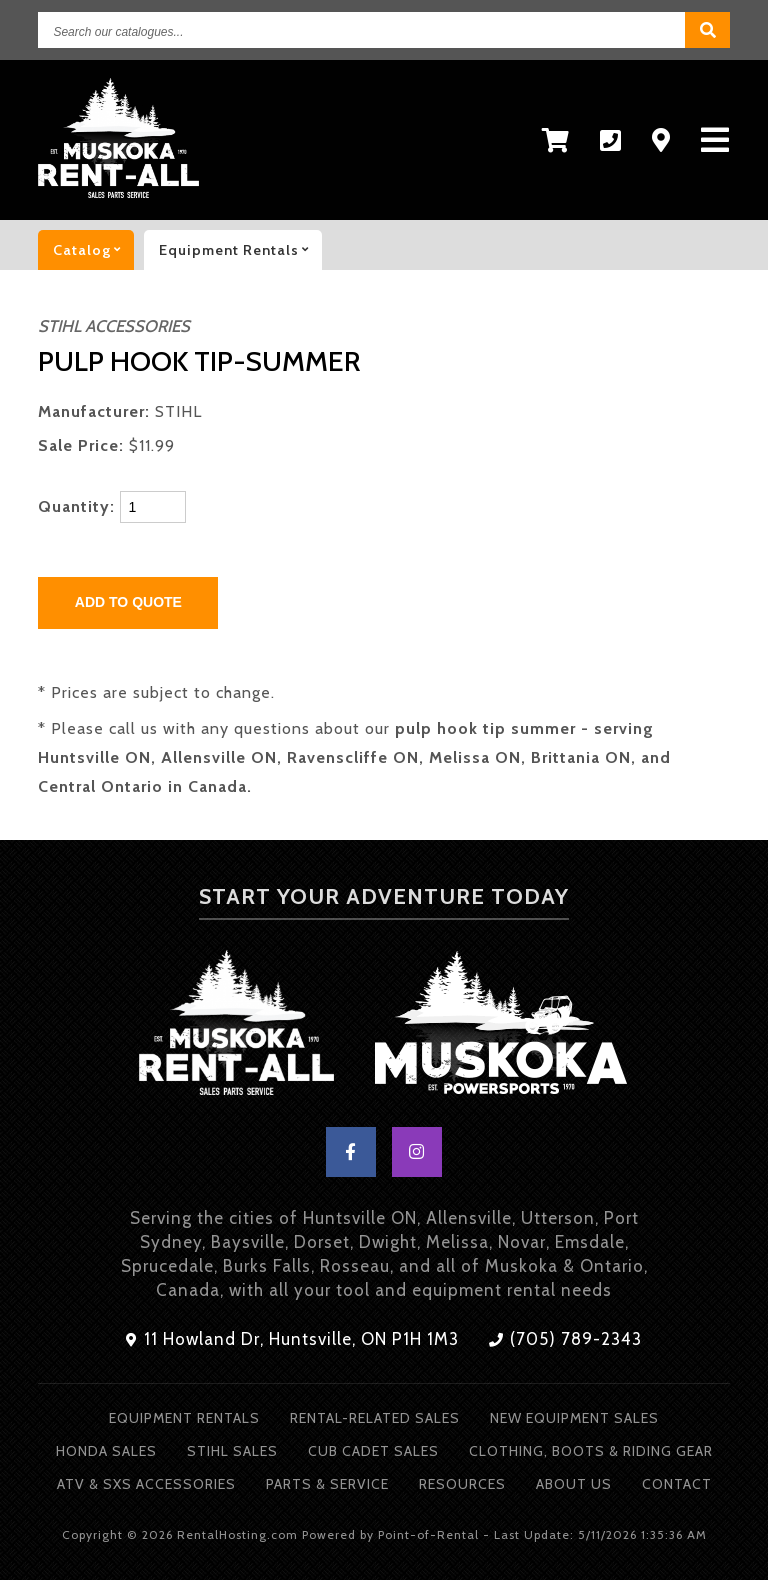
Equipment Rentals (184, 1418)
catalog (93, 250)
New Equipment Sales (574, 1418)
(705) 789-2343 (565, 1339)
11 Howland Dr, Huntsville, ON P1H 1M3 (292, 1339)
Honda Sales (106, 1451)
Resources (462, 1484)
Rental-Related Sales (375, 1418)
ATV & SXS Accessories (146, 1484)
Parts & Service (327, 1484)
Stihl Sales (232, 1451)
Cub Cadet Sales (373, 1451)
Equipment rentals (240, 250)
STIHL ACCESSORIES (114, 326)
